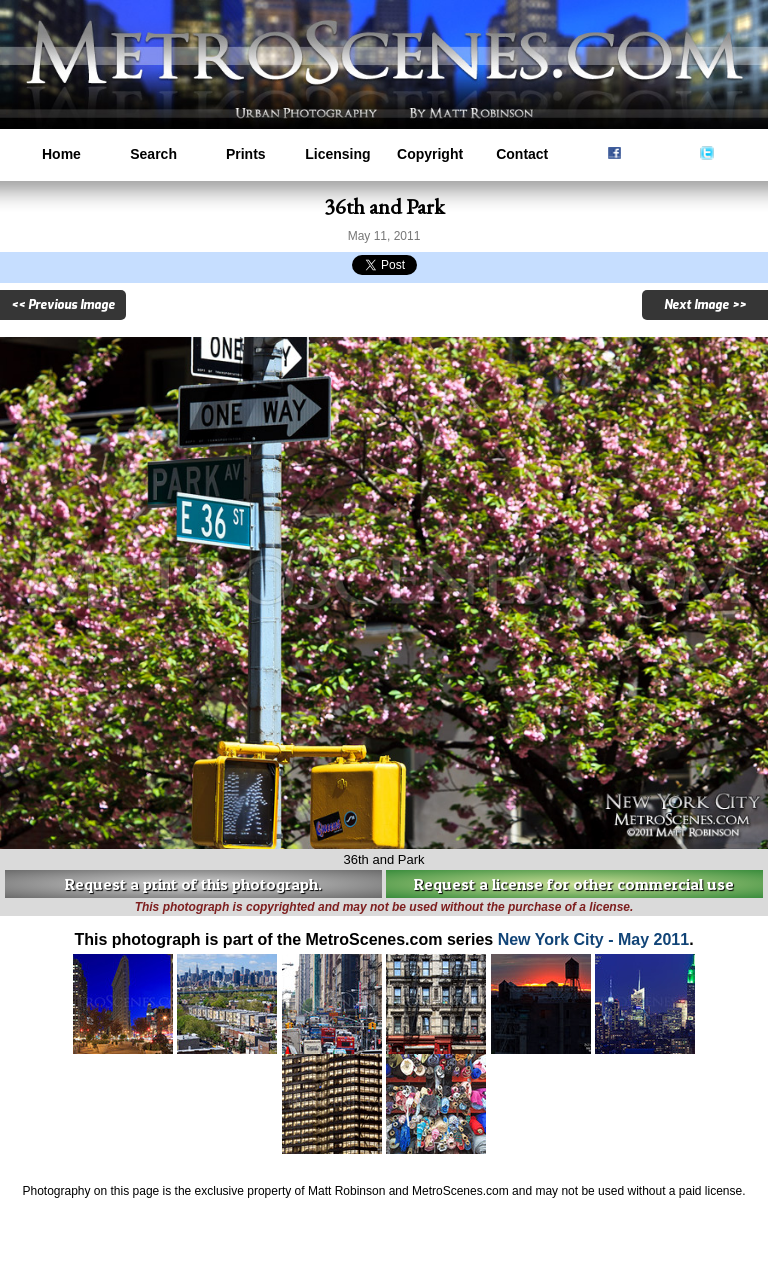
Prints (246, 154)
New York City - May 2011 (594, 939)
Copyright (430, 154)
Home (61, 154)
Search (153, 154)
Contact (522, 154)
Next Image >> (705, 305)
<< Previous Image (63, 305)
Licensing (337, 154)
